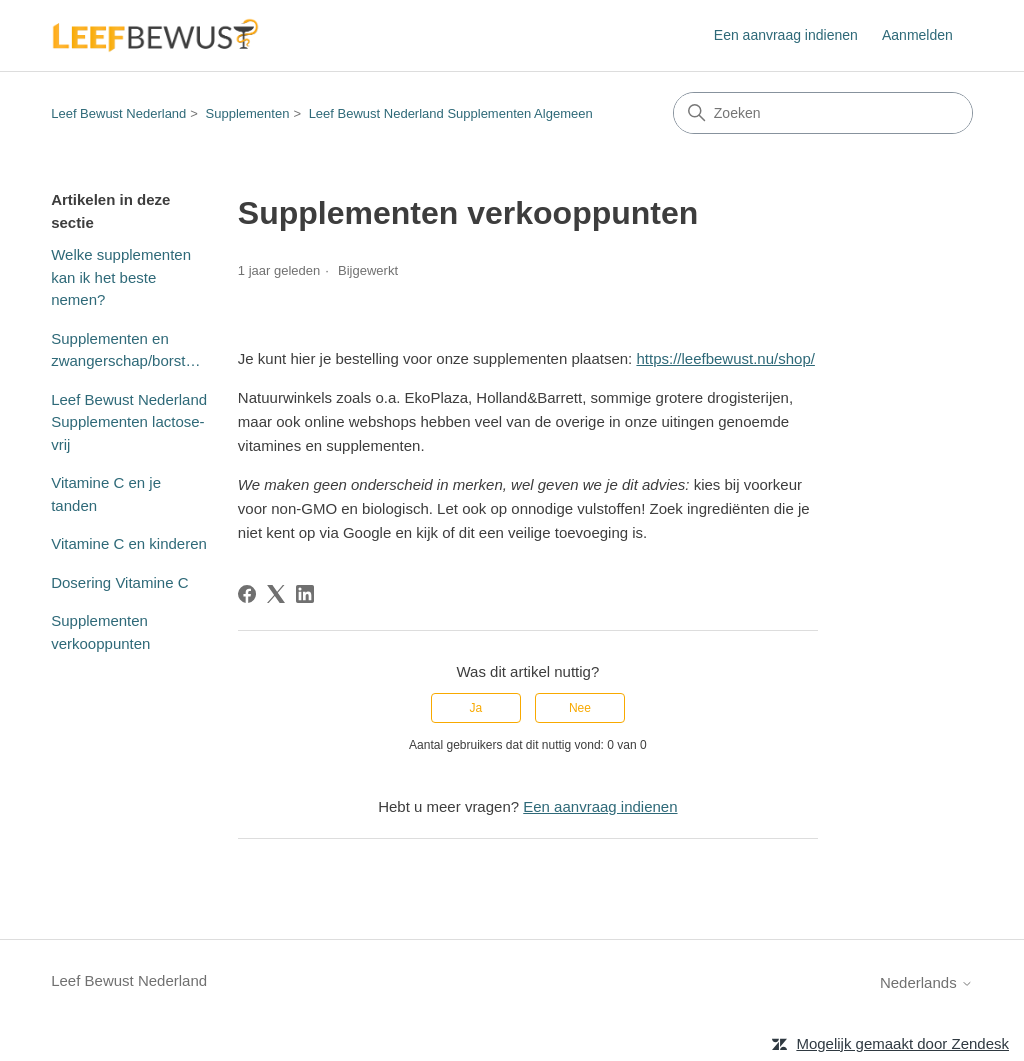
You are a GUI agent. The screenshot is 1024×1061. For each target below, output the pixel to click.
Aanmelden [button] (917, 35)
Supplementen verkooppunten (100, 632)
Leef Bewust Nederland (118, 113)
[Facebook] (247, 594)
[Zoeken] (823, 113)
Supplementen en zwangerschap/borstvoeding (129, 350)
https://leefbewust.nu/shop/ (725, 358)
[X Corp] (276, 594)
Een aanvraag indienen (786, 35)
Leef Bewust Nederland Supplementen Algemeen (451, 113)
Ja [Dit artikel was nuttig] (475, 708)
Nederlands (926, 982)
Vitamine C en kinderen (129, 543)
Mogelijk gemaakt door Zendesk (902, 1043)
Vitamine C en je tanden (106, 494)
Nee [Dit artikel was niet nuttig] (580, 708)
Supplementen (248, 113)
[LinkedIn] (305, 594)
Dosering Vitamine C (119, 582)
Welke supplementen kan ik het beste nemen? (121, 277)
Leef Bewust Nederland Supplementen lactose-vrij (129, 422)
